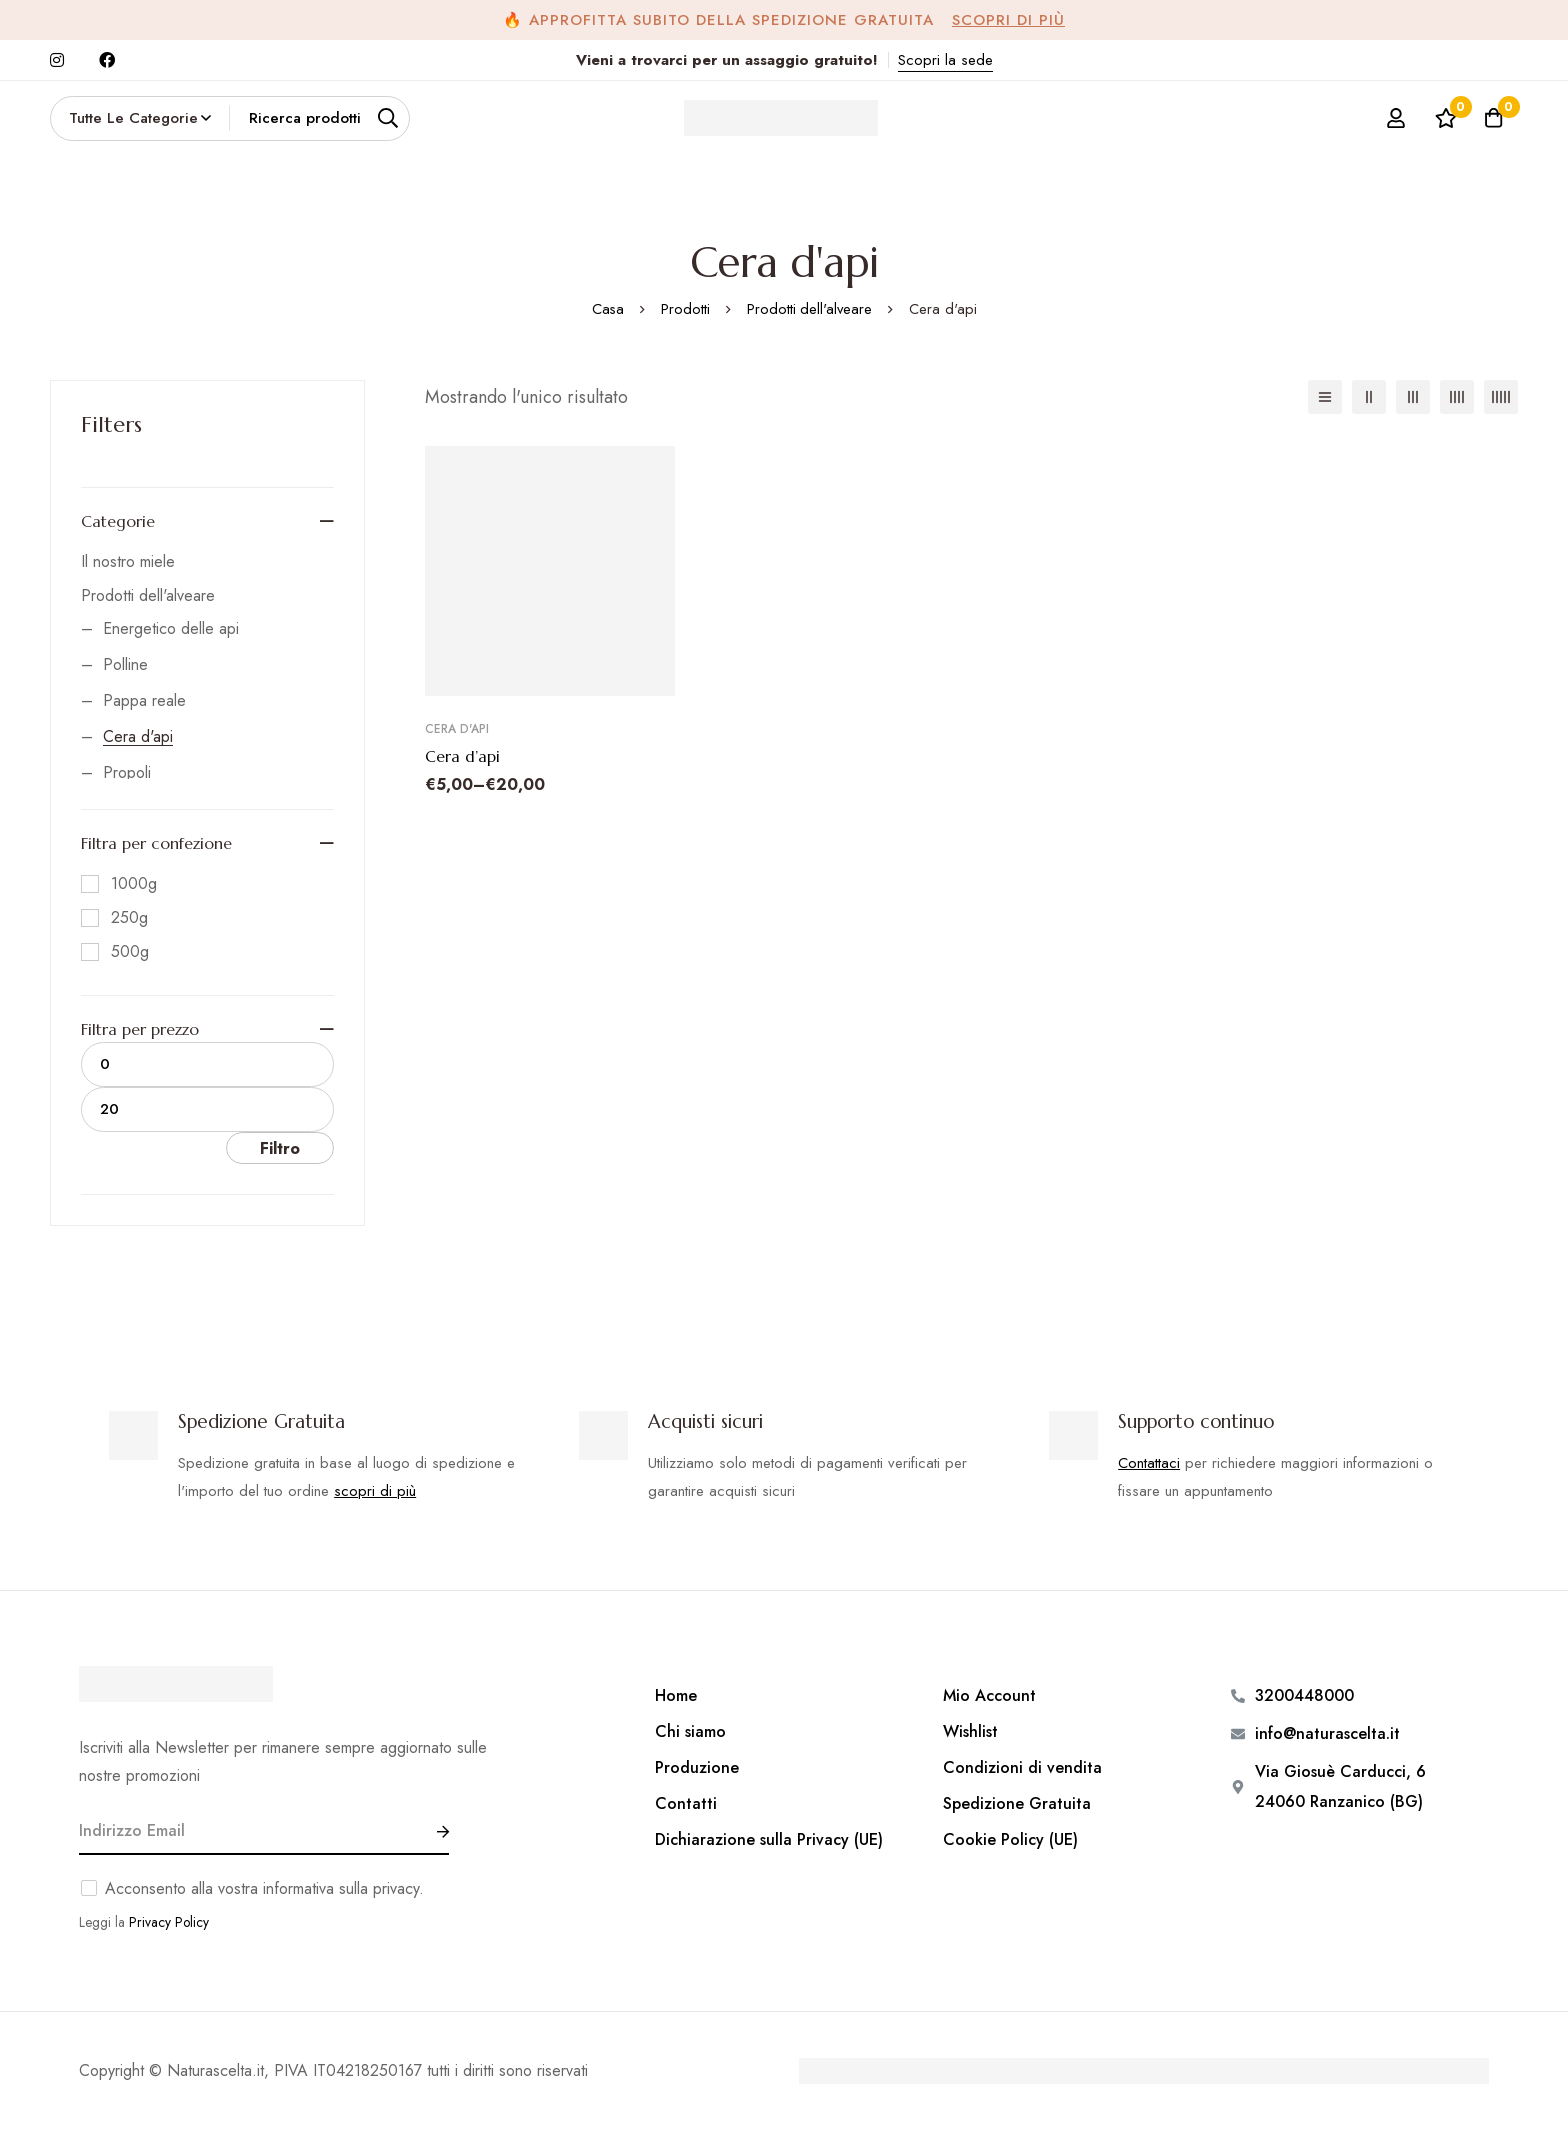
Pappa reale (144, 700)
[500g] (115, 952)
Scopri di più (1008, 20)
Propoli (127, 772)
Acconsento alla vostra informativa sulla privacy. (264, 1887)
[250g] (114, 918)
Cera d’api (462, 756)
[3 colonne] (1413, 397)
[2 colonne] (1369, 397)
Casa (606, 309)
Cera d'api (138, 736)
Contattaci (1149, 1462)
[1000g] (119, 884)
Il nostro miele (128, 561)
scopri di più (375, 1490)
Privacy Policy (169, 1921)
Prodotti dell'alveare (809, 309)
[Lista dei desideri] (1442, 118)
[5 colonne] (1501, 397)
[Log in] (1392, 118)
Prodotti (684, 309)
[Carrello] (1492, 118)
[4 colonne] (1457, 397)
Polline (125, 664)
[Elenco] (1325, 397)
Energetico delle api (171, 628)
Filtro (280, 1148)
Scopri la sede (945, 60)
